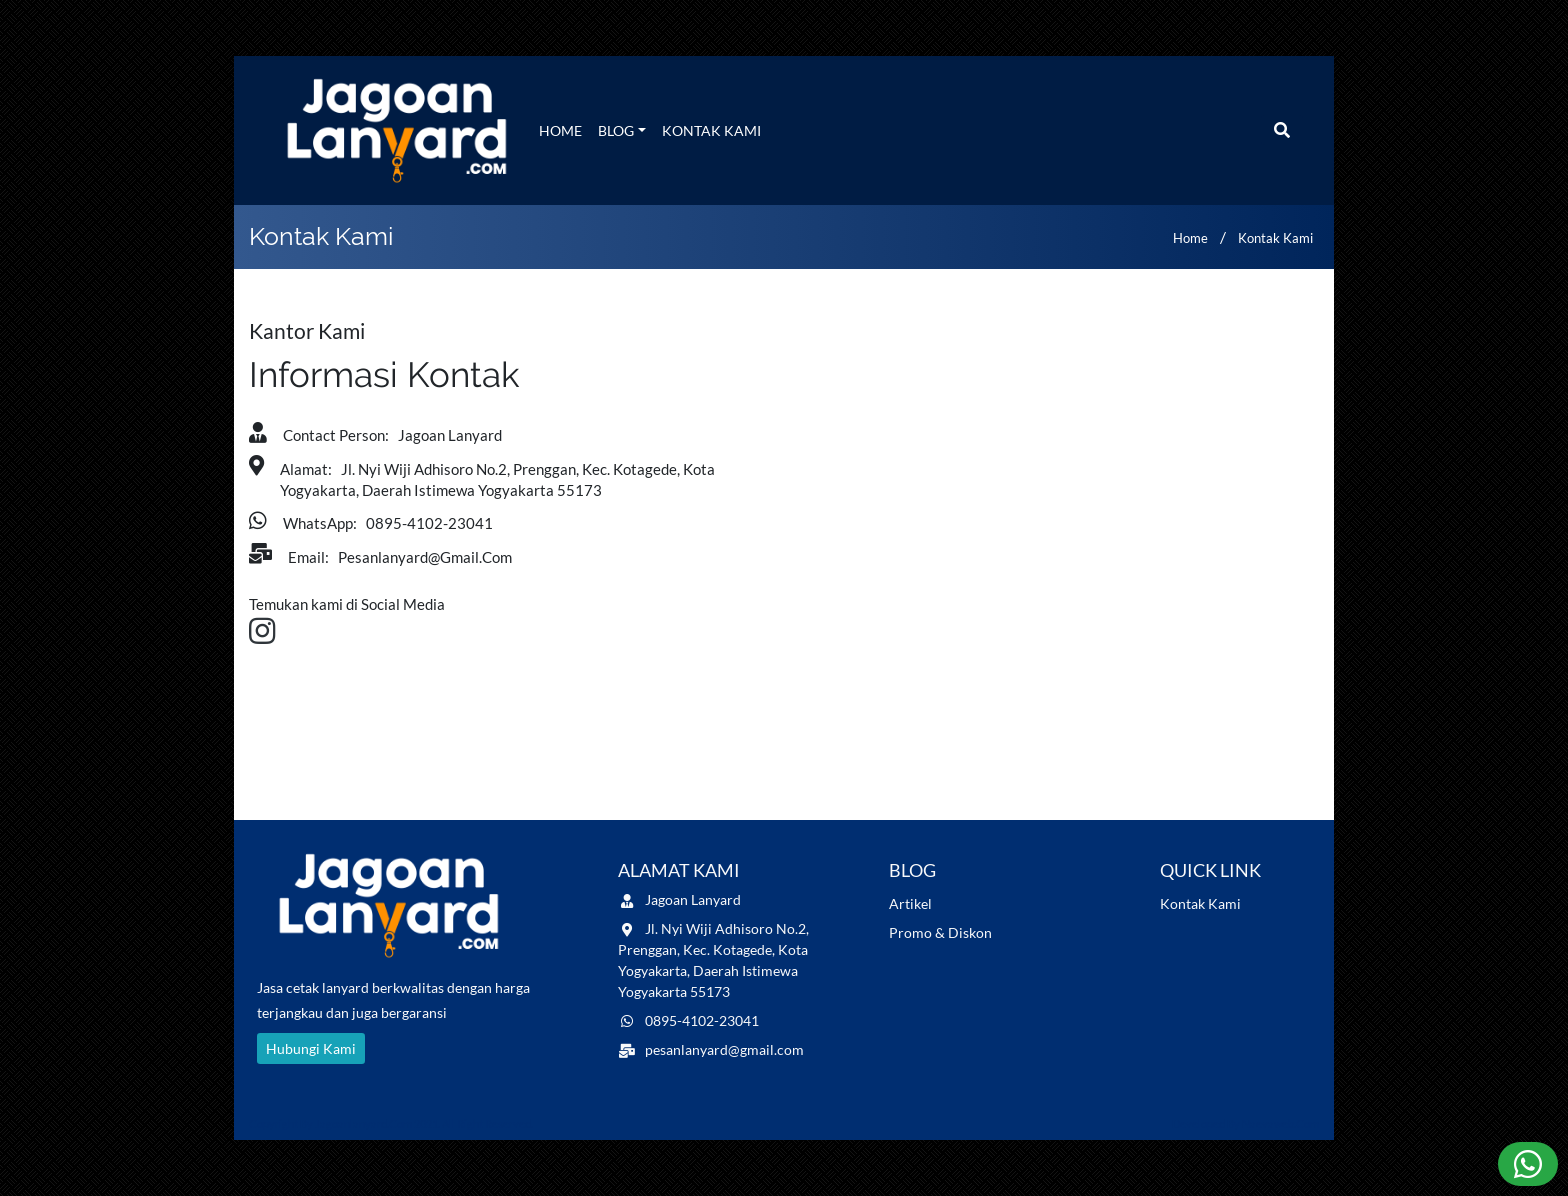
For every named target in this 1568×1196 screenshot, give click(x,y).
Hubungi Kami (311, 1048)
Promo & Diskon (940, 932)
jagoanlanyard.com (363, 1123)
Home (560, 130)
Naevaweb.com (1280, 1123)
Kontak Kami (711, 130)
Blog (616, 130)
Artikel (910, 903)
